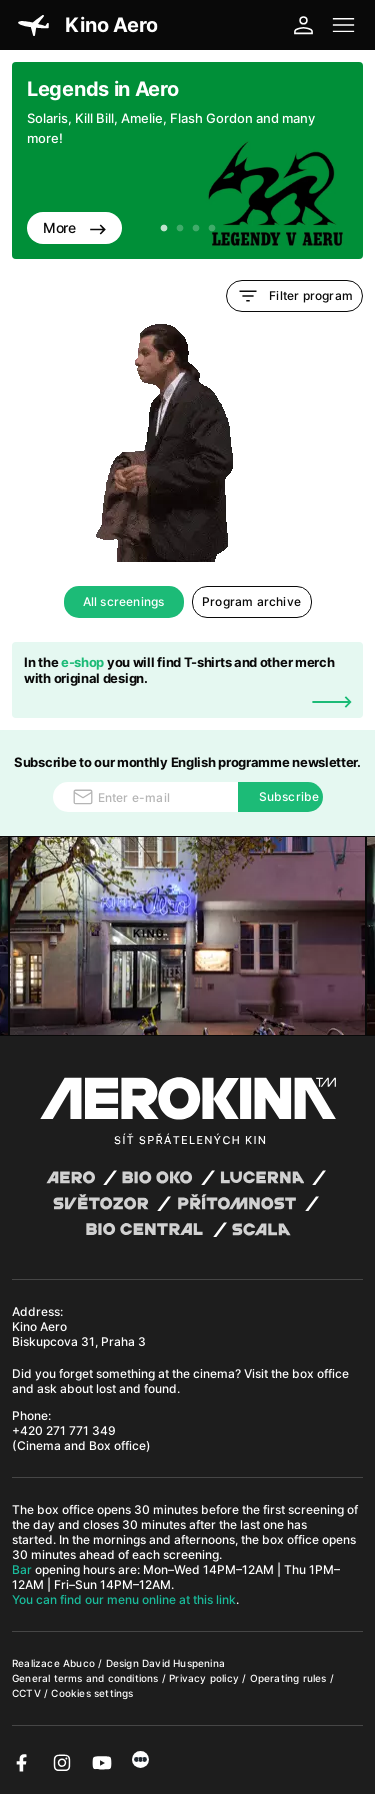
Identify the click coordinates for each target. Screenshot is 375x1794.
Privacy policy (205, 1678)
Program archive (251, 601)
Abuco (79, 1663)
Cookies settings (92, 1693)
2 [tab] (180, 229)
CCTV (28, 1693)
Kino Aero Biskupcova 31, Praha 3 (79, 1334)
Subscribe (289, 796)
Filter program (294, 296)
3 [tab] (196, 229)
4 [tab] (212, 229)
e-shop (82, 662)
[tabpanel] (187, 160)
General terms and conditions (87, 1678)
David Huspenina (183, 1663)
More (74, 227)
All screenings (124, 601)
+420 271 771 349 (64, 1430)
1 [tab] (164, 229)
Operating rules (290, 1678)
